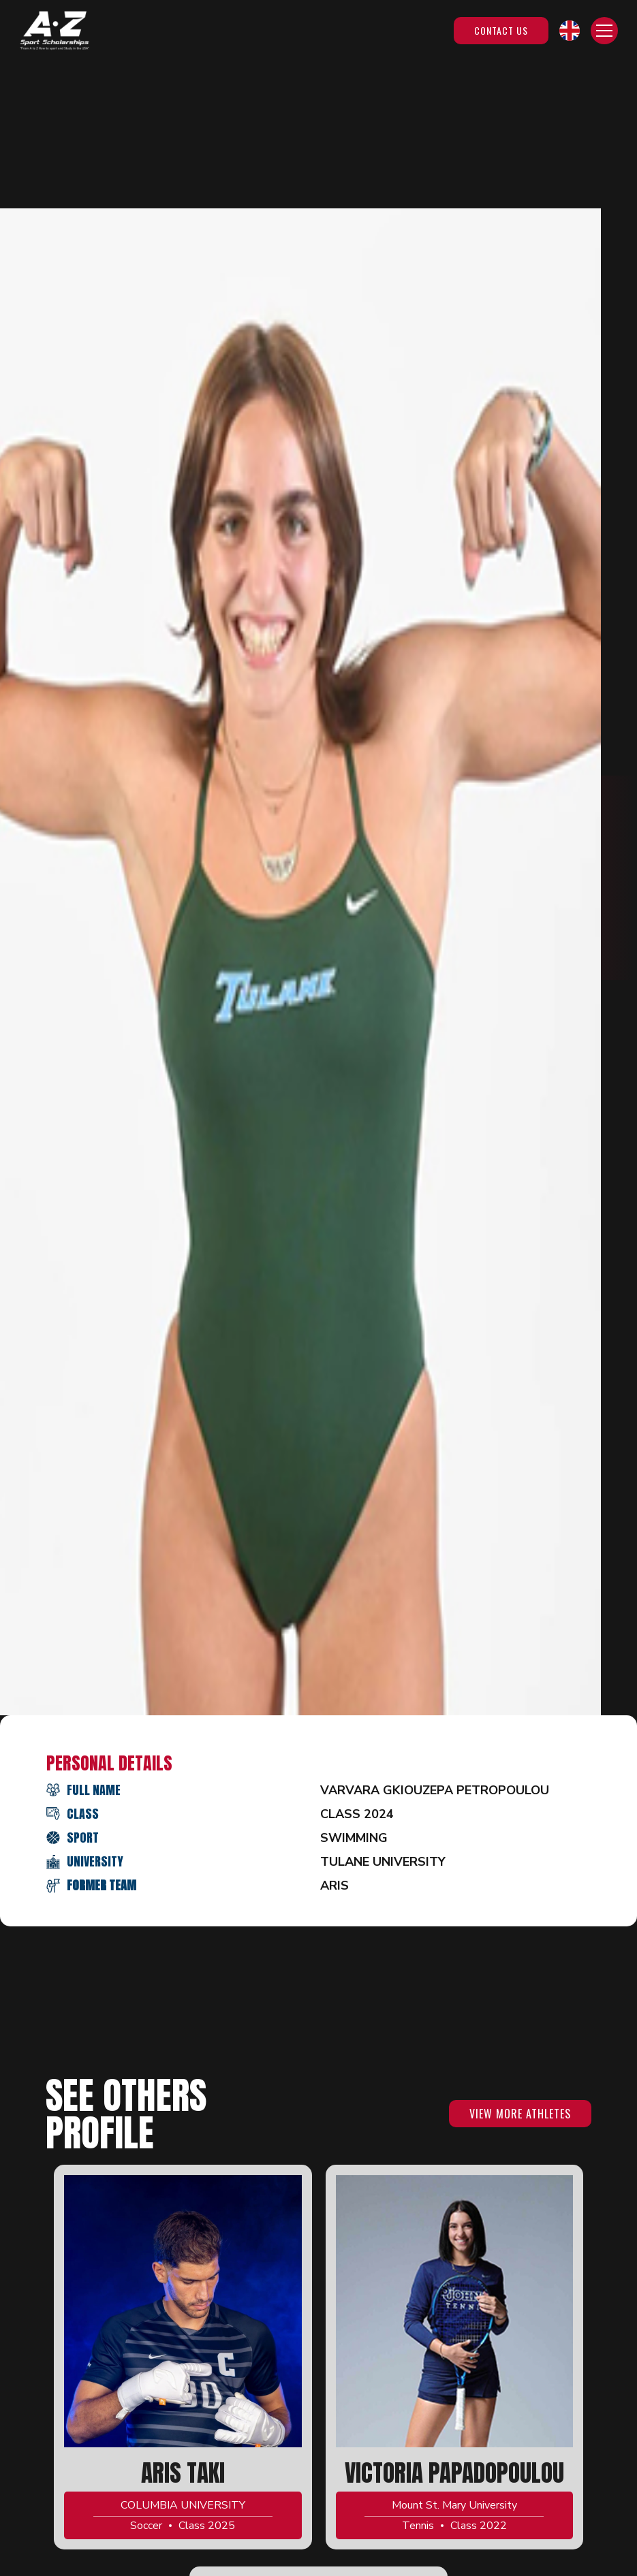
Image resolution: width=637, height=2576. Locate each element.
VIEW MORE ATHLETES (520, 2113)
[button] (569, 30)
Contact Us (501, 30)
